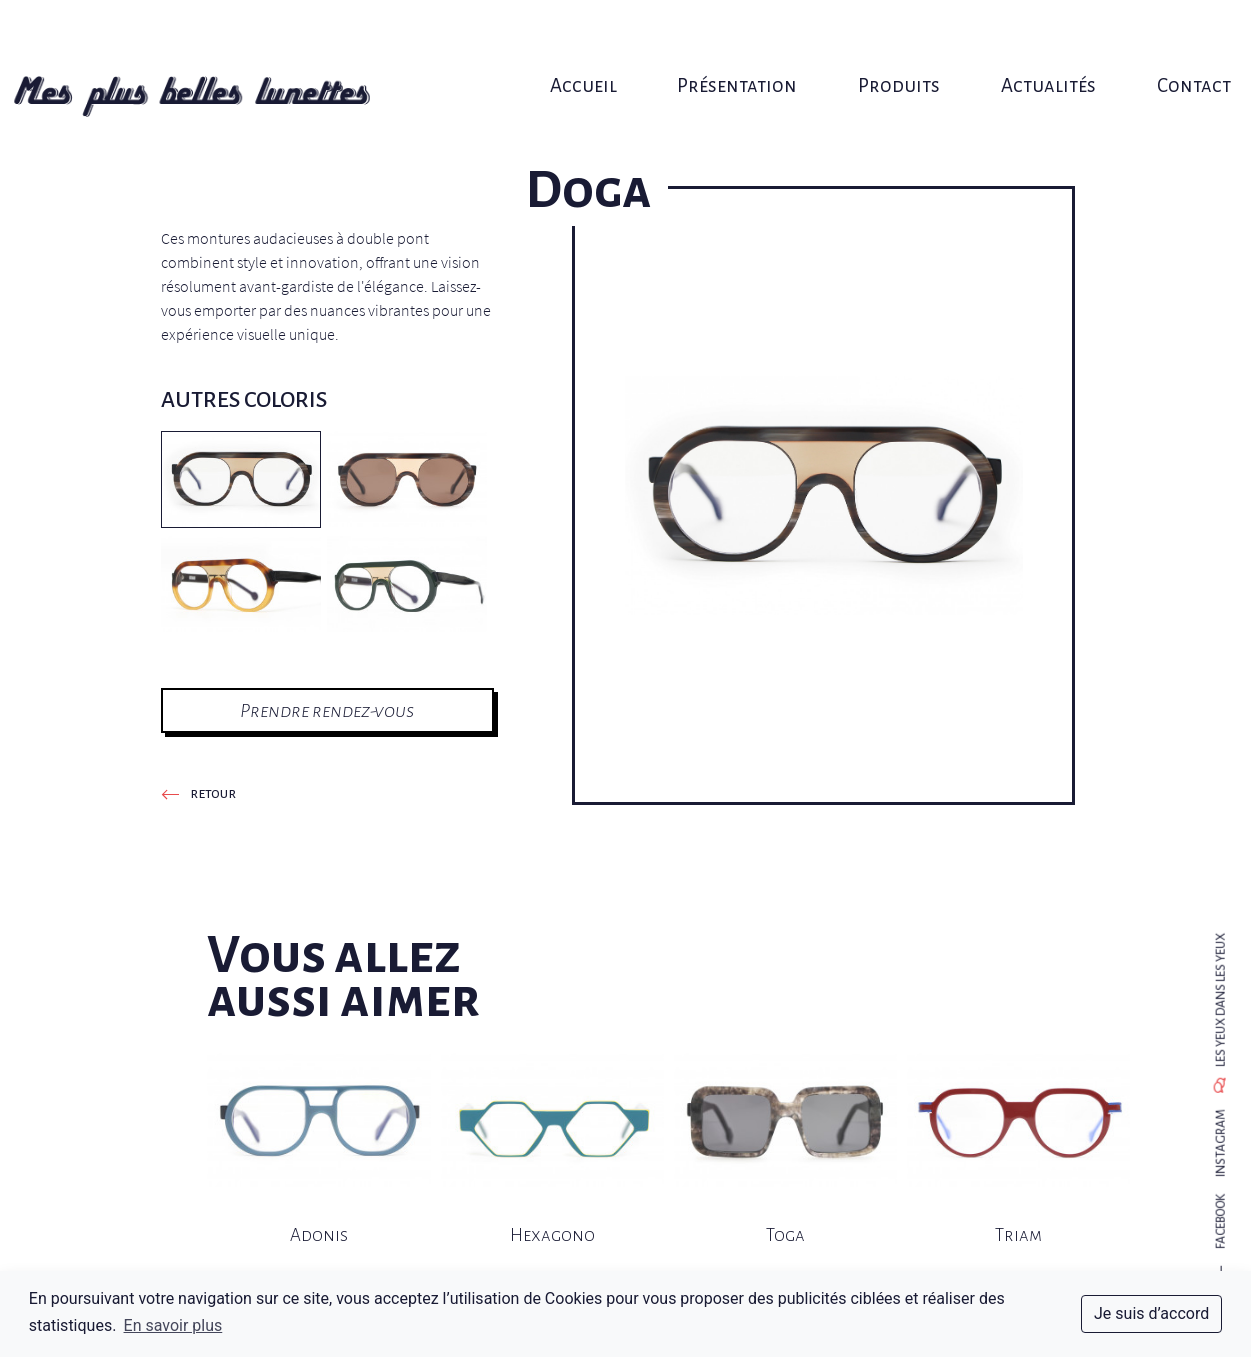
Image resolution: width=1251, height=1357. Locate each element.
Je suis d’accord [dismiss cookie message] (1151, 1313)
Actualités (1018, 37)
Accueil (591, 37)
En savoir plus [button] (173, 1325)
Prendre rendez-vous (327, 710)
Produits (882, 37)
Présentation (733, 37)
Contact (1151, 37)
